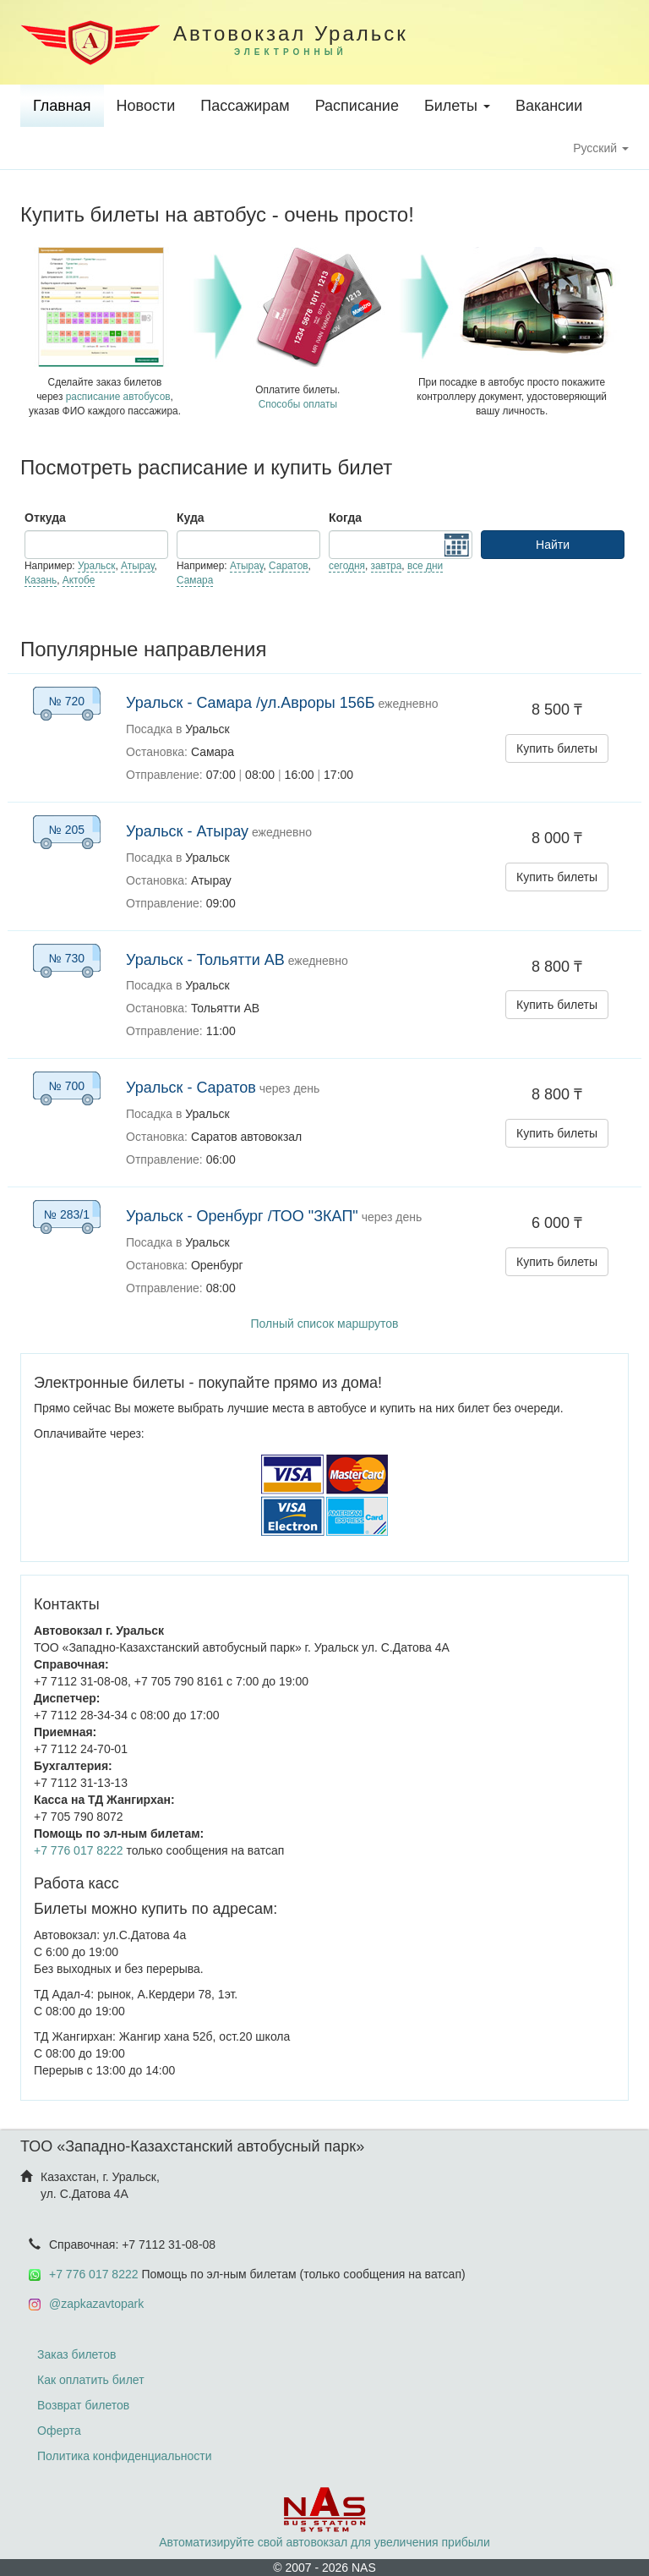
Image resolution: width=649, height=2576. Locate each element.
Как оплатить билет (91, 2380)
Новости (146, 105)
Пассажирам (244, 105)
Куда (191, 517)
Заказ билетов (76, 2354)
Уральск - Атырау (187, 831)
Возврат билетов (83, 2405)
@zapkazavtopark (96, 2303)
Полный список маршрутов (324, 1323)
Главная (62, 105)
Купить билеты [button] (556, 748)
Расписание (357, 105)
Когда (345, 517)
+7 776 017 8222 (78, 1850)
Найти (553, 544)
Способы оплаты (298, 404)
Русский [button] (601, 148)
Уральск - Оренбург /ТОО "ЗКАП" (242, 1216)
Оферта (59, 2430)
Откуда (45, 517)
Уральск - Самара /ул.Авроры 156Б (250, 702)
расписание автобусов (118, 397)
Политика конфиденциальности (124, 2456)
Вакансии (548, 105)
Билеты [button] (457, 105)
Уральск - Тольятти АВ (205, 959)
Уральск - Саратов (191, 1087)
